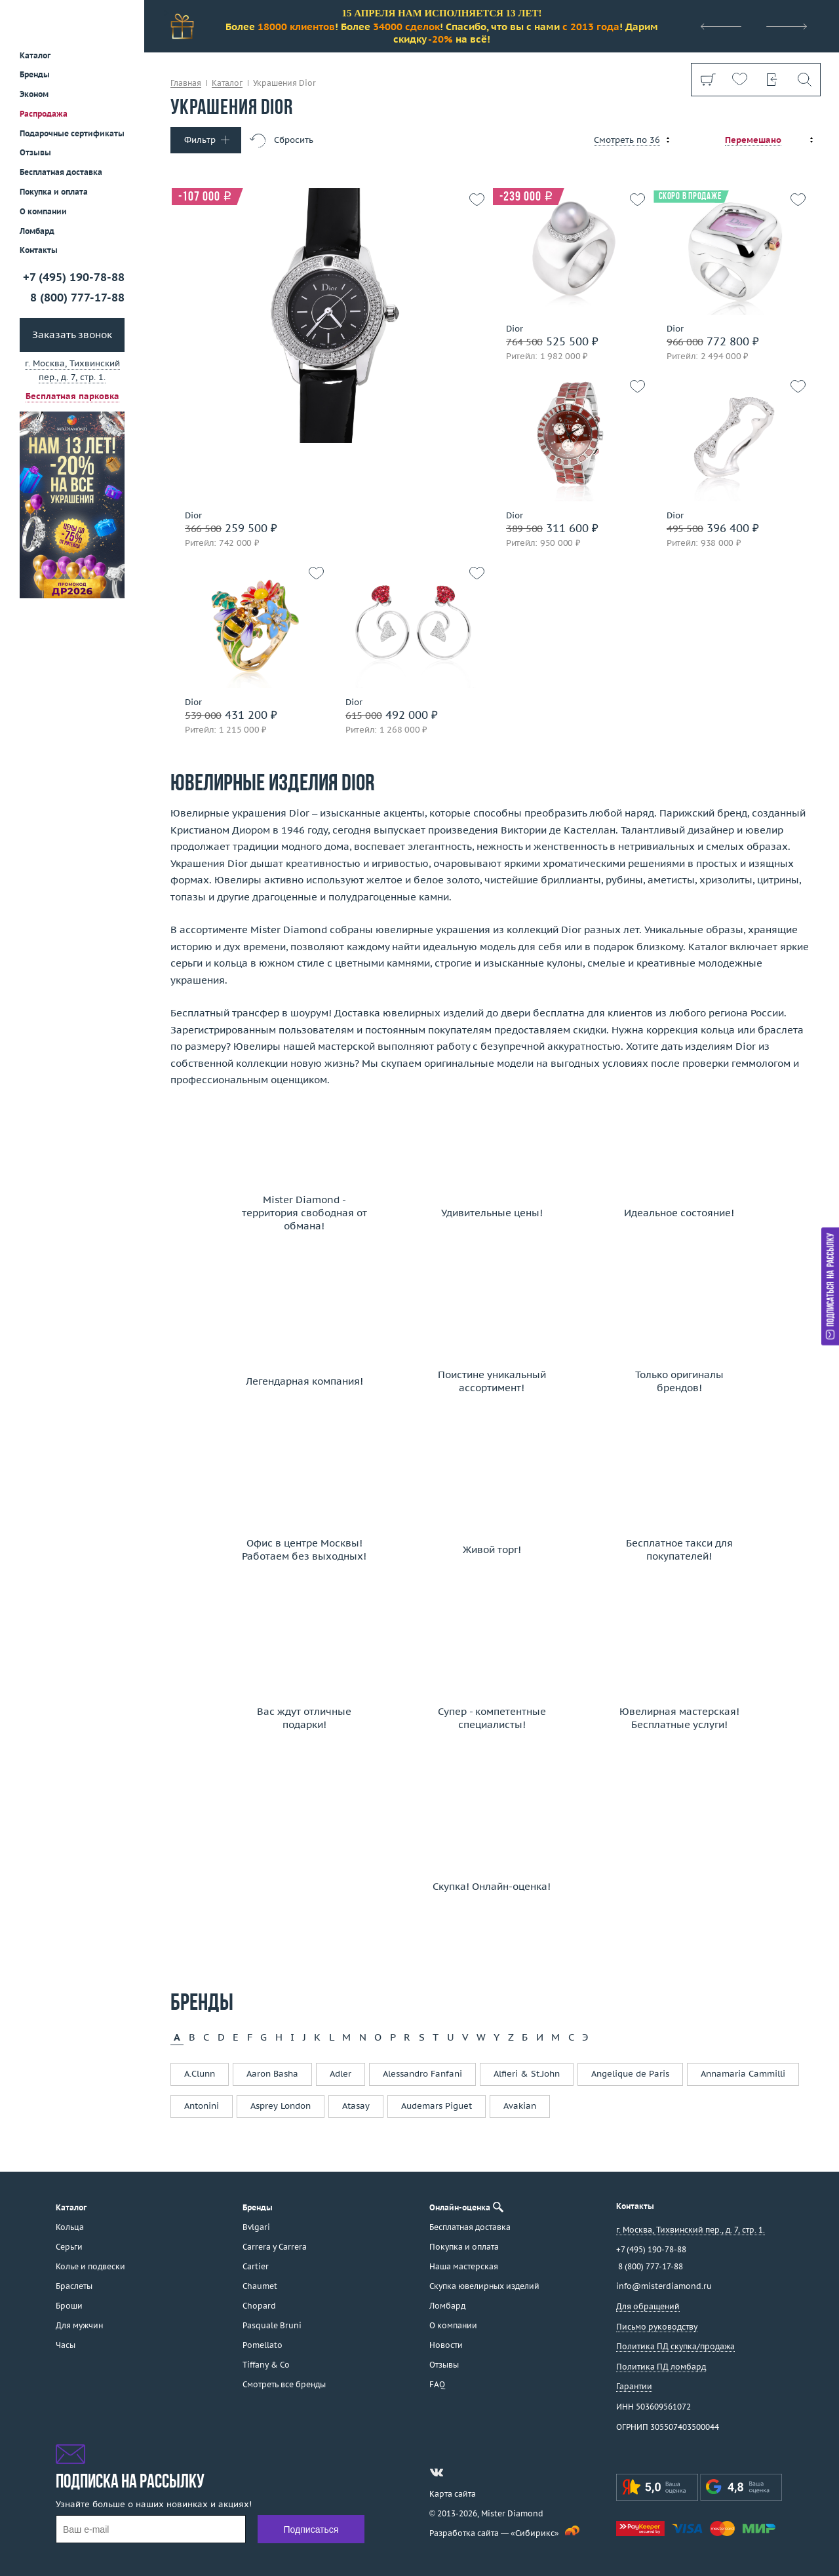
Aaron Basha (272, 2073)
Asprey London (280, 2105)
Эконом (34, 94)
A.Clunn (199, 2073)
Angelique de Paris (630, 2073)
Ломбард (37, 231)
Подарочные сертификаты (72, 133)
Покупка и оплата (54, 192)
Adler (340, 2073)
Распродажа (44, 114)
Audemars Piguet (436, 2105)
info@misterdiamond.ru (664, 2286)
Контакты (39, 250)
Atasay (356, 2105)
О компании (43, 211)
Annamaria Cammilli (743, 2073)
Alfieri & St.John (527, 2073)
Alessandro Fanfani (422, 2073)
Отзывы (35, 152)
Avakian (519, 2105)
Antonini (201, 2105)
